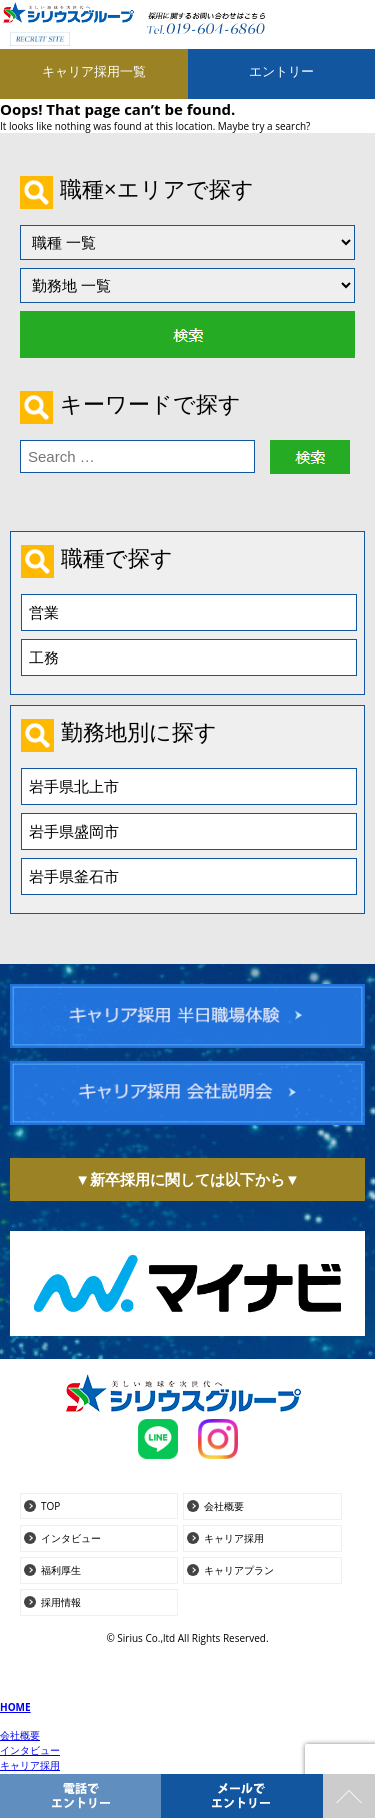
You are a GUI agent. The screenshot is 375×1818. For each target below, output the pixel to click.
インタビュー (71, 1538)
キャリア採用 (234, 1538)
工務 (44, 657)
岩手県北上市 (74, 786)
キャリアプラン (239, 1570)
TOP (50, 1506)
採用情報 (61, 1602)
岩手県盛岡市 (74, 831)
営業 (44, 612)
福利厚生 (61, 1570)
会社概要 (224, 1506)
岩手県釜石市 (74, 876)
